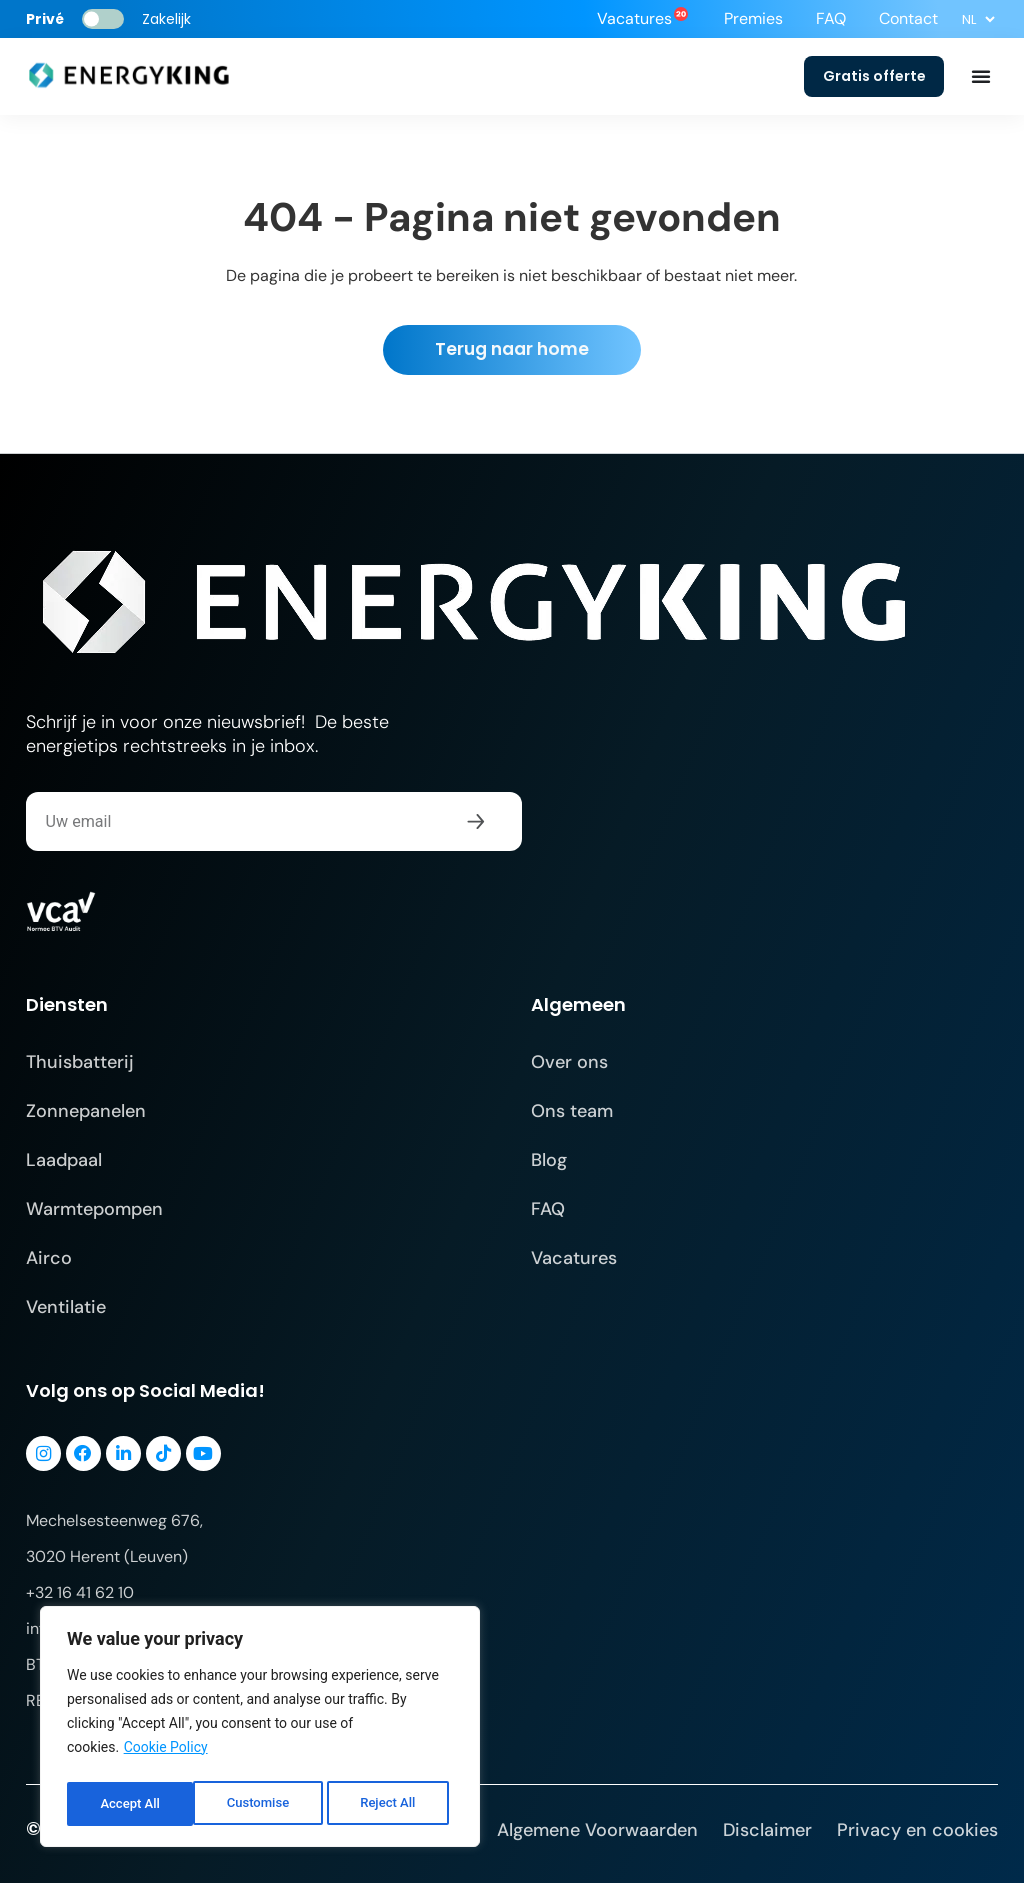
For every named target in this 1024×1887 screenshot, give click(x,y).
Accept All (391, 1804)
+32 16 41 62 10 (80, 1596)
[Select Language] (978, 19)
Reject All (261, 1804)
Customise (130, 1804)
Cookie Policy (166, 1754)
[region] (260, 1730)
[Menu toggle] (981, 78)
